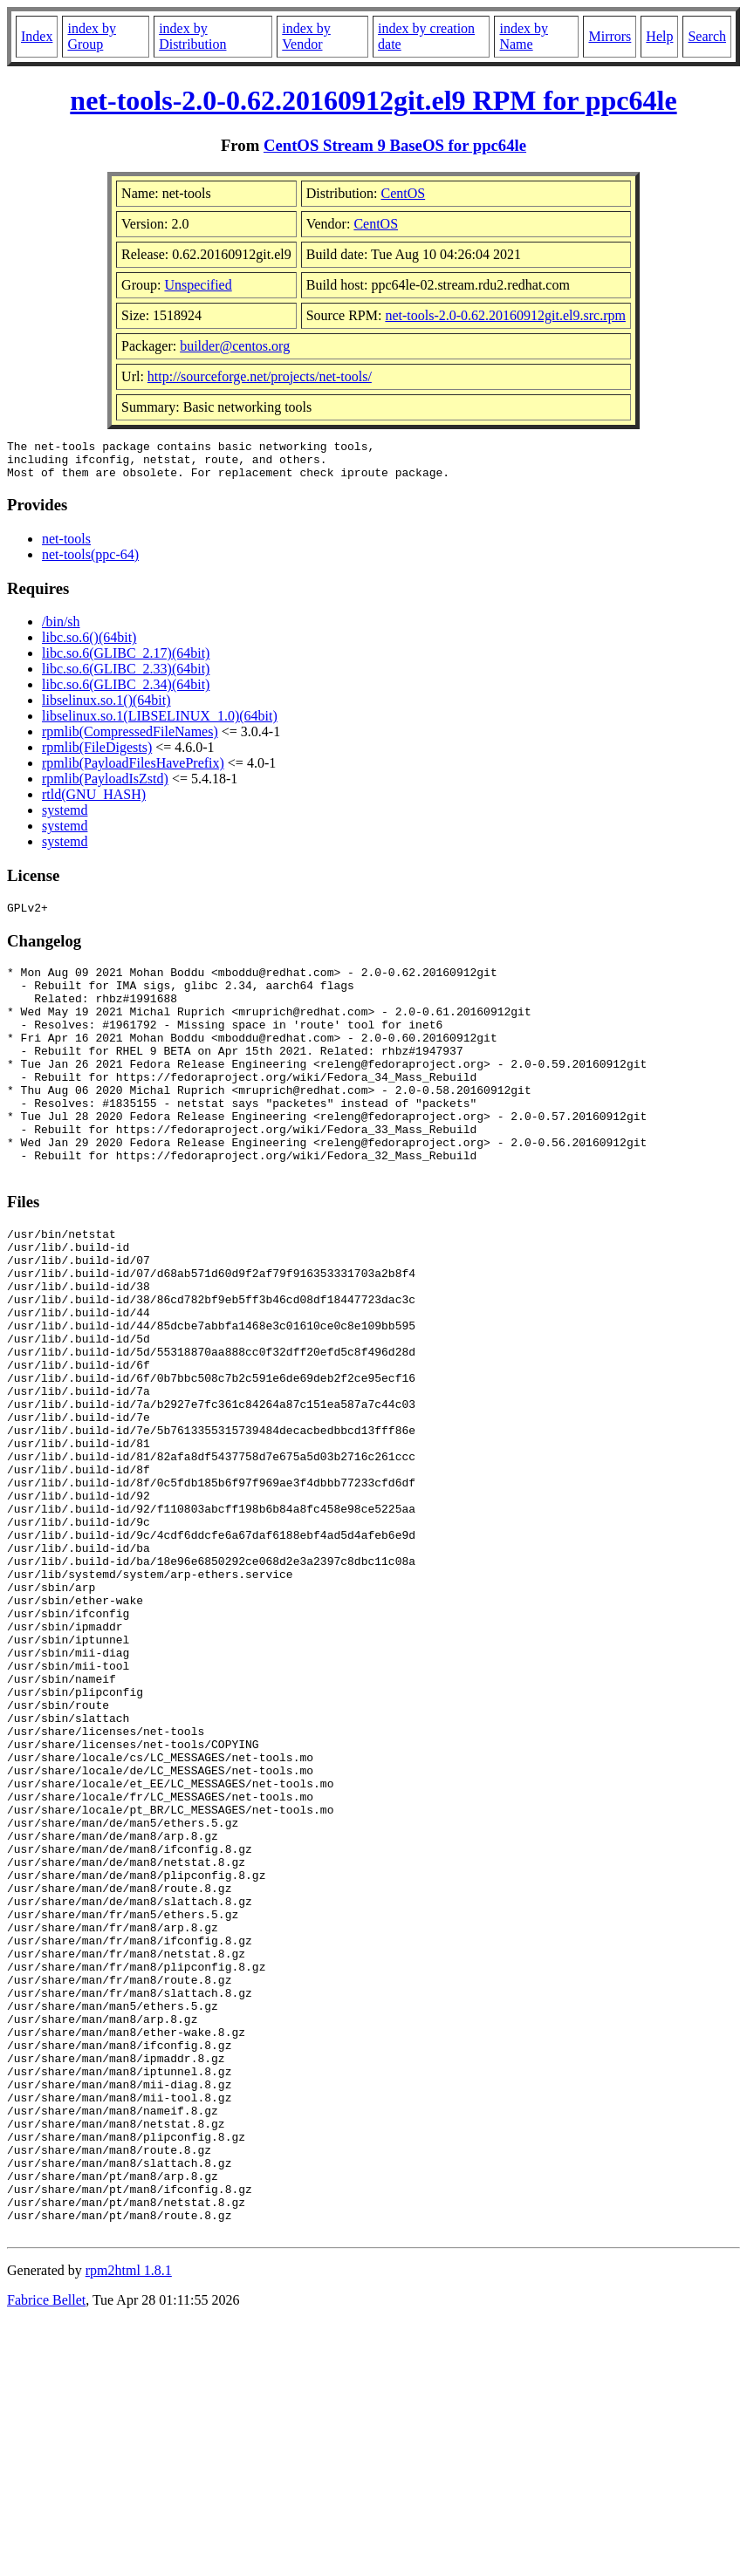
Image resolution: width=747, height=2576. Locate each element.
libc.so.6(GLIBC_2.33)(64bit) (125, 676)
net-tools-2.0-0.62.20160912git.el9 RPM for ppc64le (373, 100)
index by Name (523, 36)
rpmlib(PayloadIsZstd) (105, 786)
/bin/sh (61, 629)
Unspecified (197, 284)
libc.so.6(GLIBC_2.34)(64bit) (125, 692)
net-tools (66, 546)
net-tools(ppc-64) (90, 562)
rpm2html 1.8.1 (129, 2524)
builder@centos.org (235, 345)
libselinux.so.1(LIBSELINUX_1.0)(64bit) (160, 723)
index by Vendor (306, 36)
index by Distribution (192, 36)
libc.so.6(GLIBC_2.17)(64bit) (125, 660)
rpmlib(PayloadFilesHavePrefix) (133, 770)
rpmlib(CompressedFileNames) (130, 739)
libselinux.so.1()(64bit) (106, 707)
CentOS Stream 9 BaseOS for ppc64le (395, 145)
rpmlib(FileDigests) (97, 755)
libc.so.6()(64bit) (89, 645)
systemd (64, 817)
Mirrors (609, 36)
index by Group (91, 36)
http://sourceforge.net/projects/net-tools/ (259, 376)
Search (707, 36)
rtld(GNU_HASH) (94, 802)
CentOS (403, 193)
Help (659, 36)
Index (36, 36)
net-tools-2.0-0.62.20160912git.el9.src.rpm (505, 315)
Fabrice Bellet (46, 2553)
